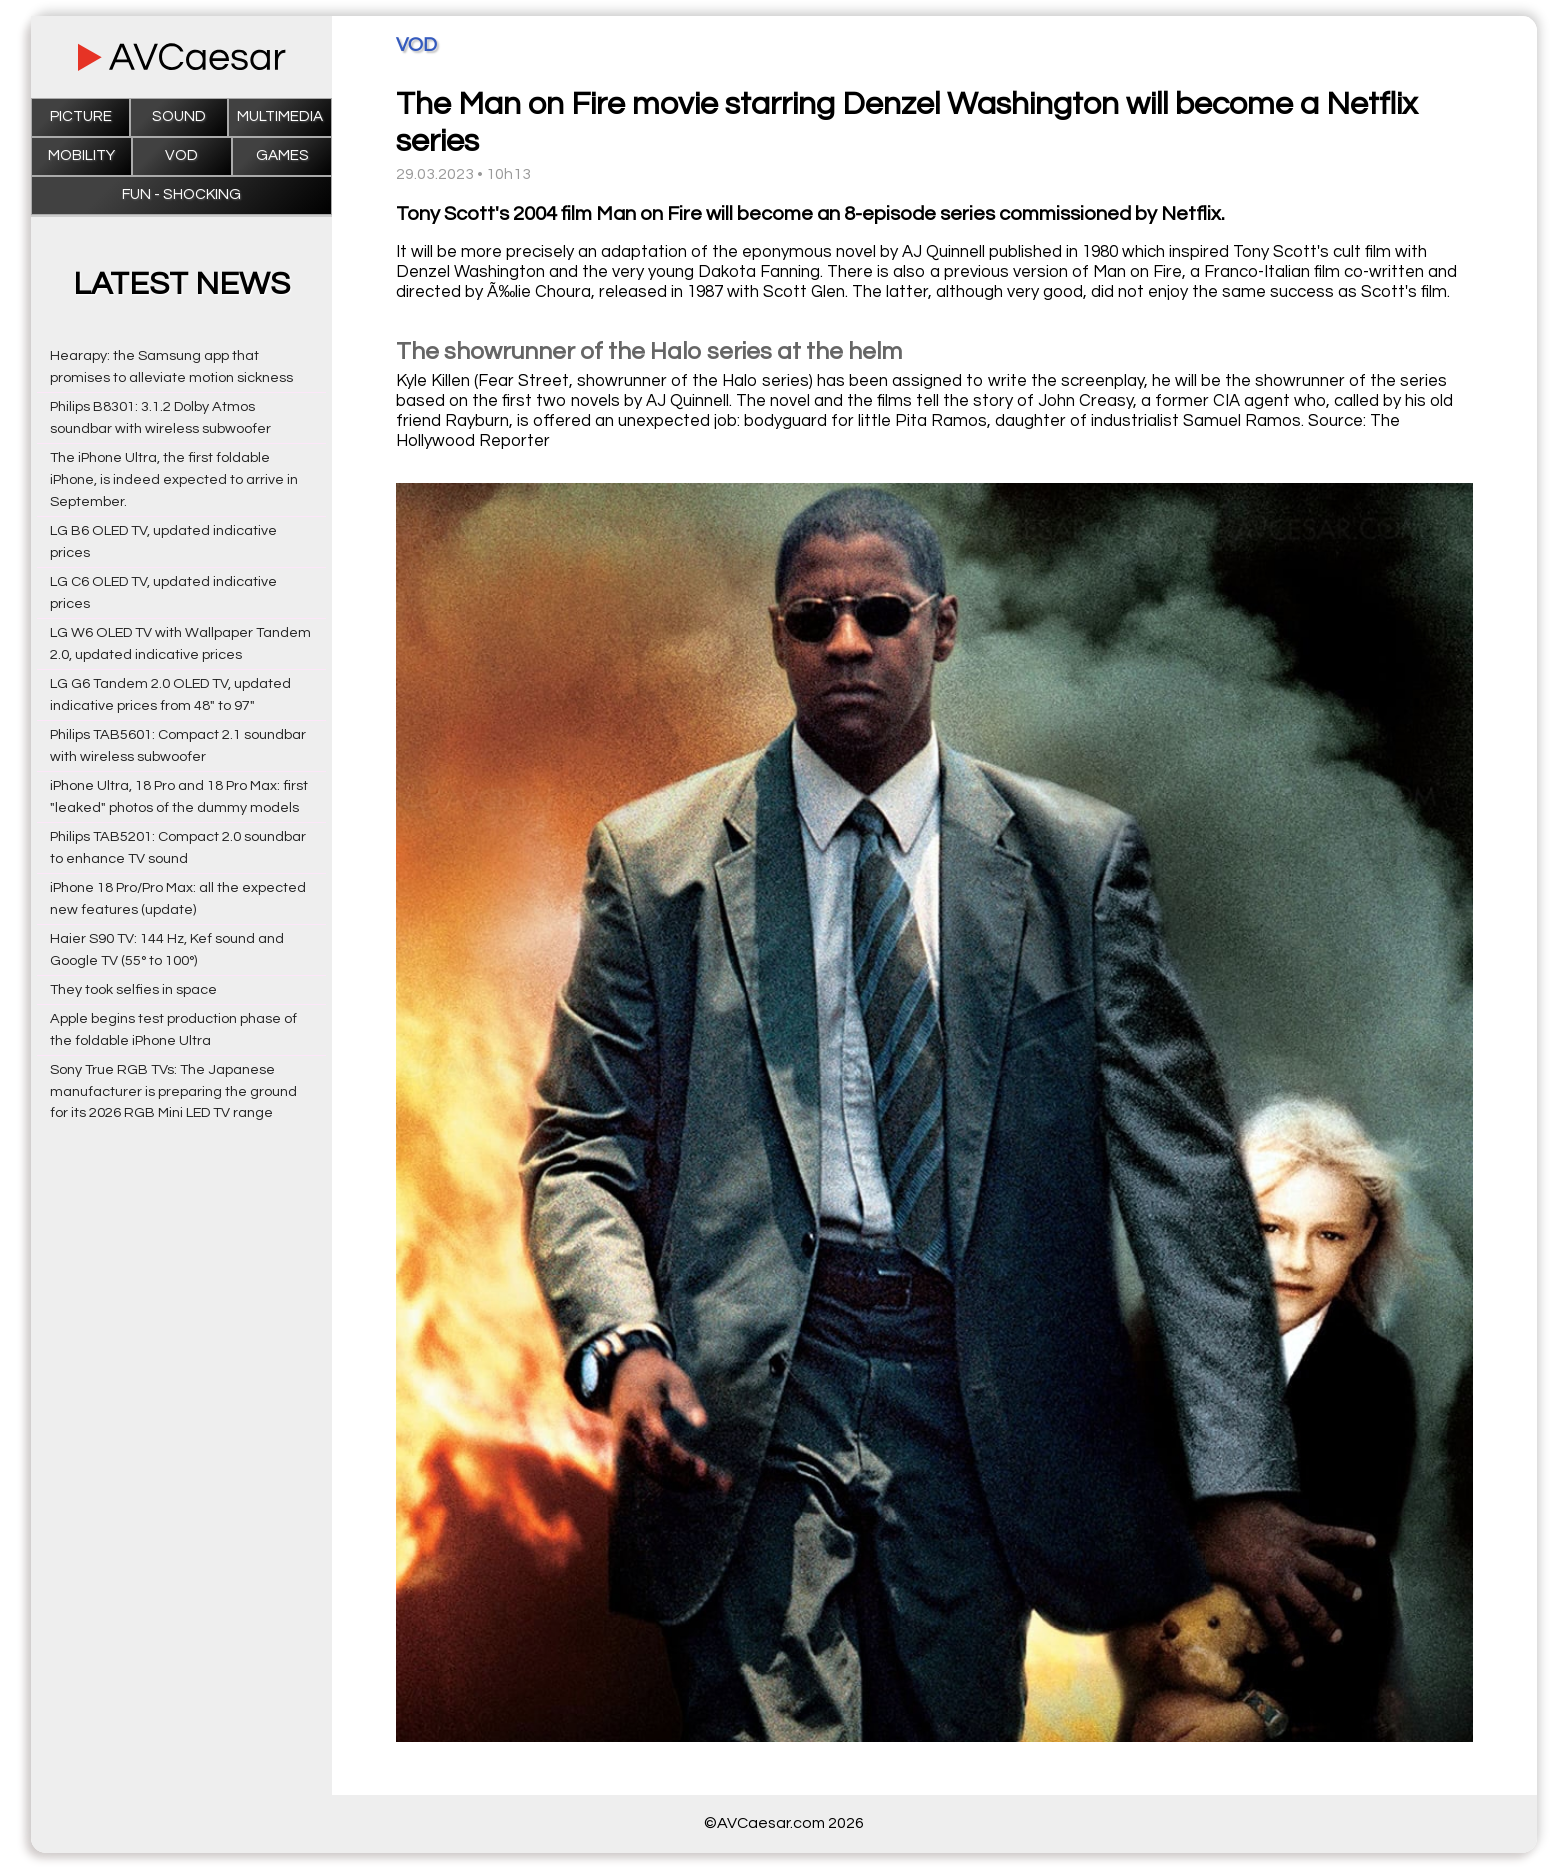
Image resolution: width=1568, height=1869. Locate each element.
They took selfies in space (133, 989)
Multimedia (280, 116)
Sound (179, 116)
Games (282, 155)
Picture (81, 116)
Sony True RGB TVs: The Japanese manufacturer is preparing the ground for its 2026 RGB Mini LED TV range (173, 1091)
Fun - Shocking (181, 194)
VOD (181, 155)
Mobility (81, 155)
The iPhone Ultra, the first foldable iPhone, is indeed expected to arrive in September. (174, 479)
